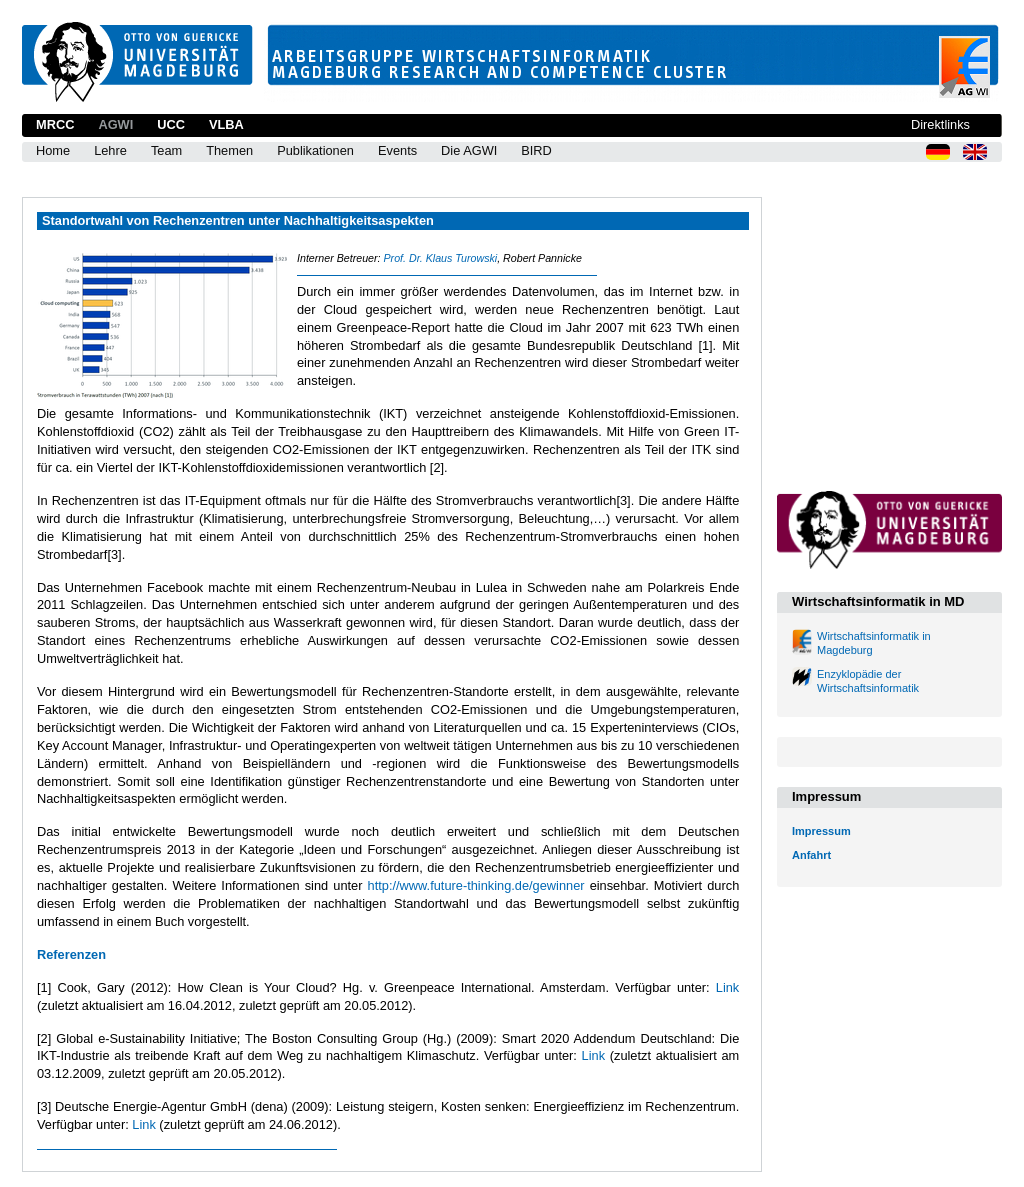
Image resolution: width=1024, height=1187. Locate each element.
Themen (229, 150)
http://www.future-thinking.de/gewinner (476, 885)
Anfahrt (811, 855)
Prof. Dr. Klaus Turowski (440, 258)
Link (727, 987)
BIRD (536, 150)
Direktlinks (940, 124)
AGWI (115, 124)
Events (397, 150)
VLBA (226, 124)
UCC (171, 124)
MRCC (55, 124)
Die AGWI (469, 150)
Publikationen (315, 150)
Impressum (821, 831)
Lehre (110, 150)
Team (166, 150)
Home (53, 150)
